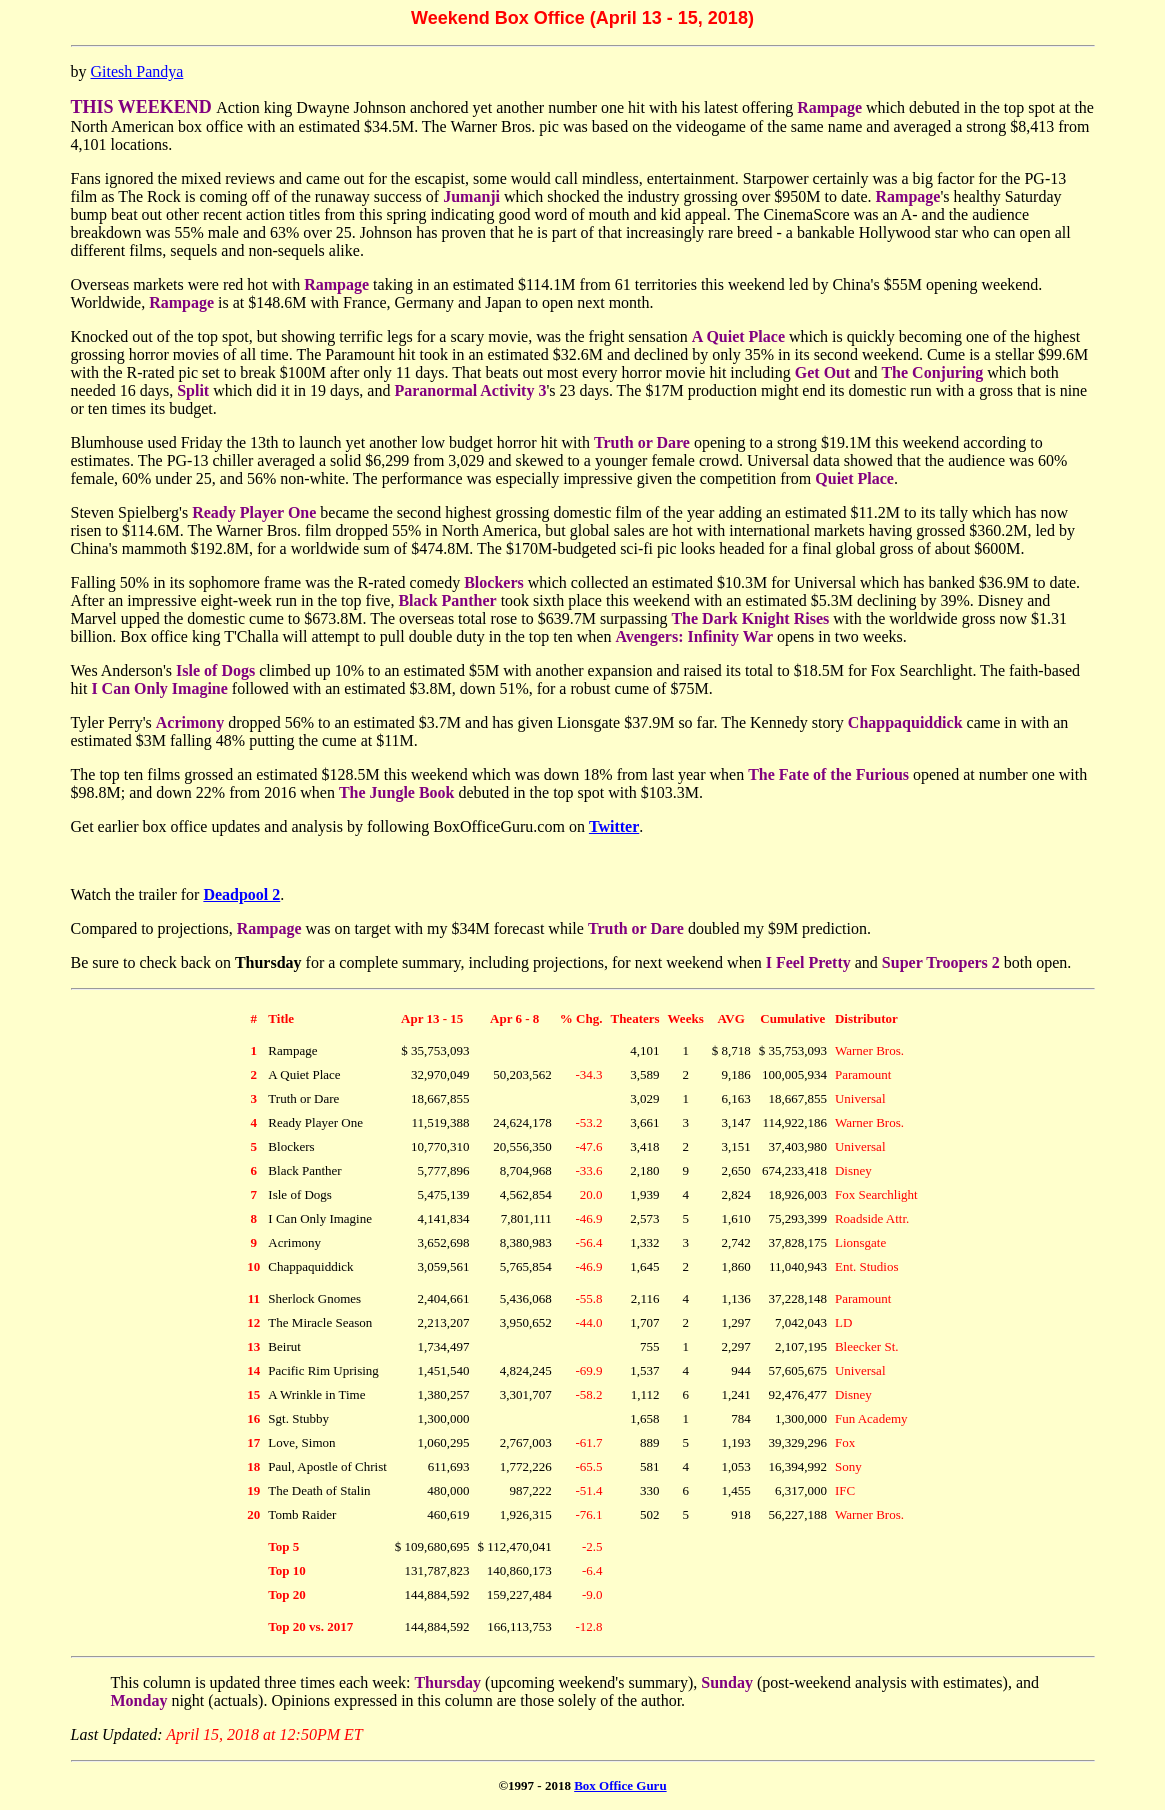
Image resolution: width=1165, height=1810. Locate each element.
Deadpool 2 (241, 894)
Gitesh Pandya (137, 71)
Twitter (614, 826)
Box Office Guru (620, 1785)
